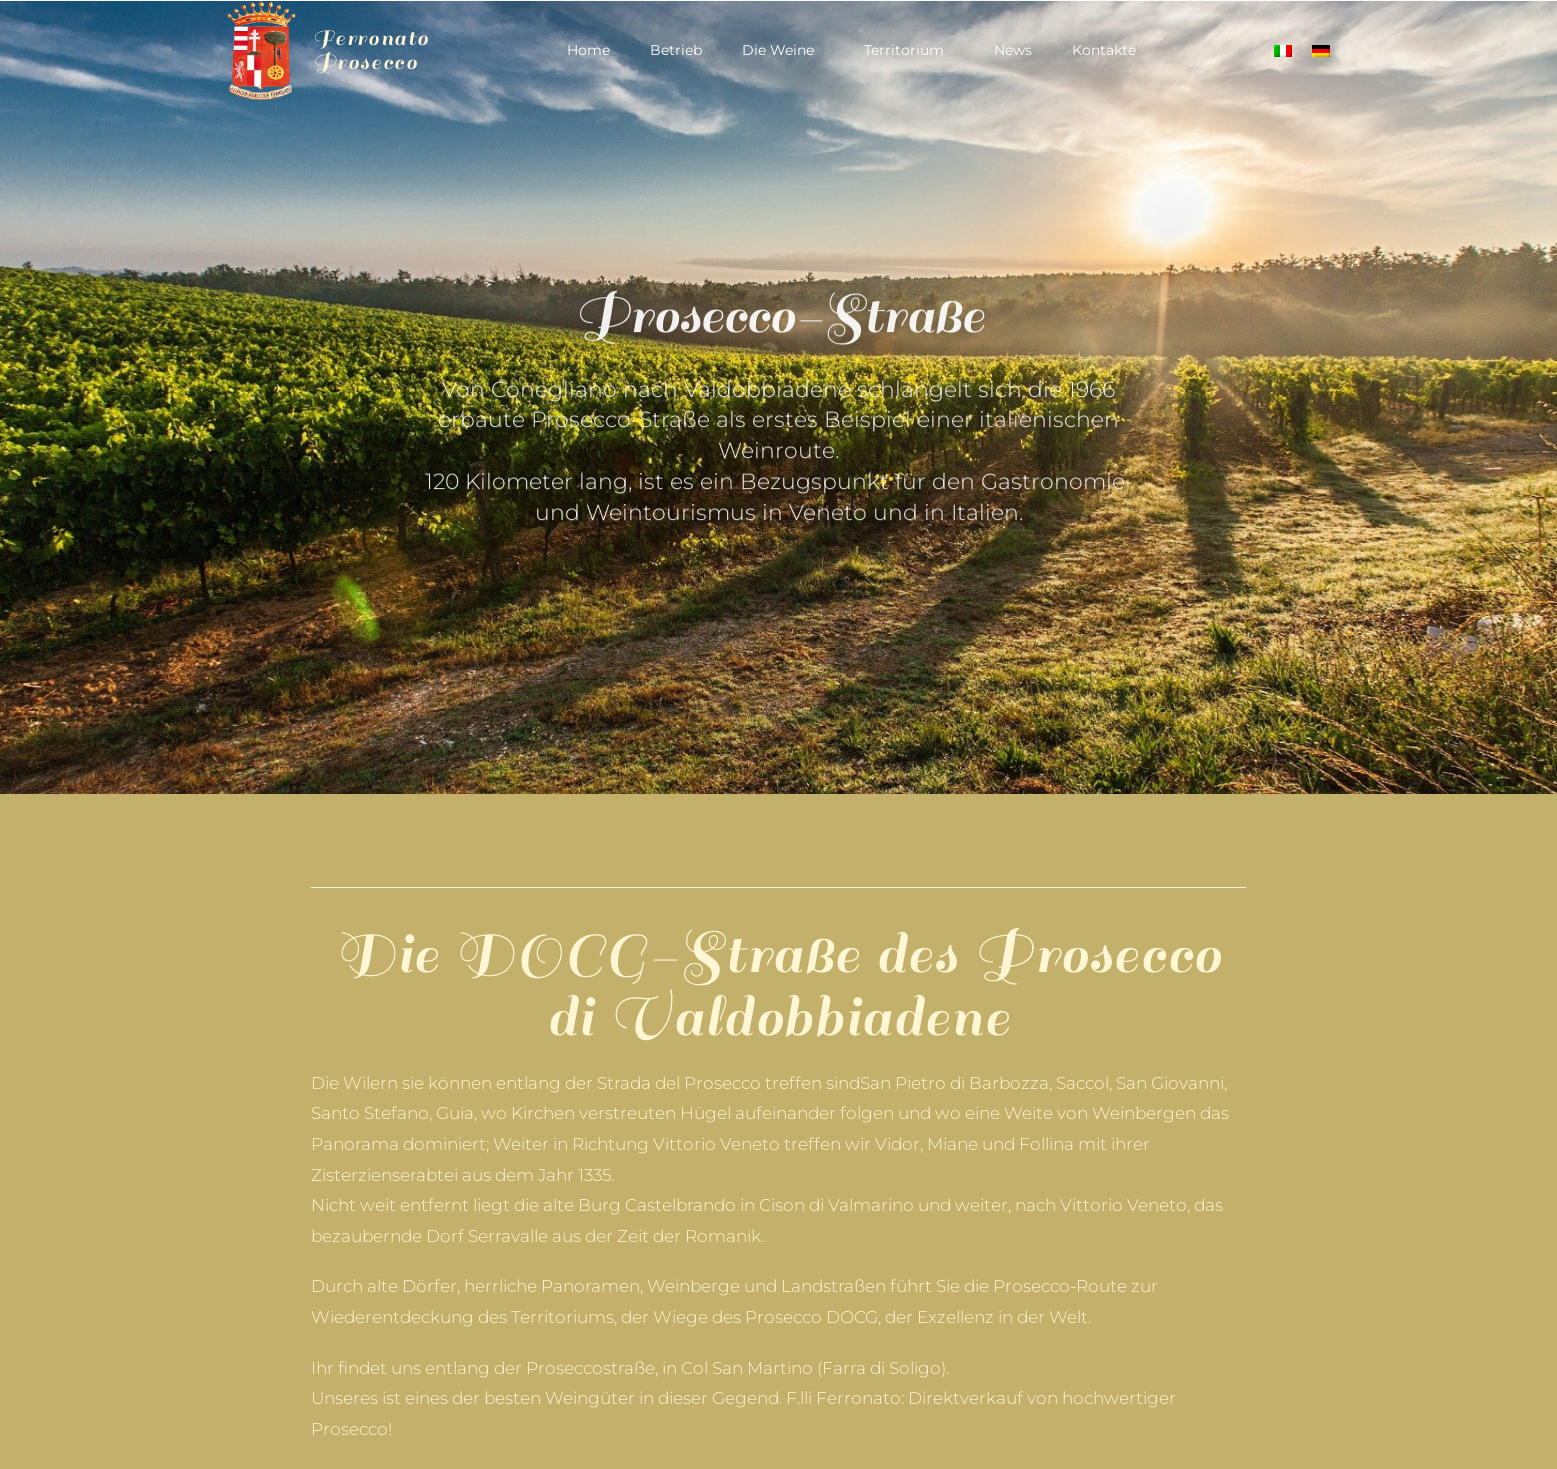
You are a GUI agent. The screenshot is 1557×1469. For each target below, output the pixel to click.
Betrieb (676, 50)
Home (588, 50)
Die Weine (783, 50)
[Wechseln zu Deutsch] (1321, 50)
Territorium (909, 50)
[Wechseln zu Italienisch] (1283, 50)
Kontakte (1104, 50)
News (1013, 50)
